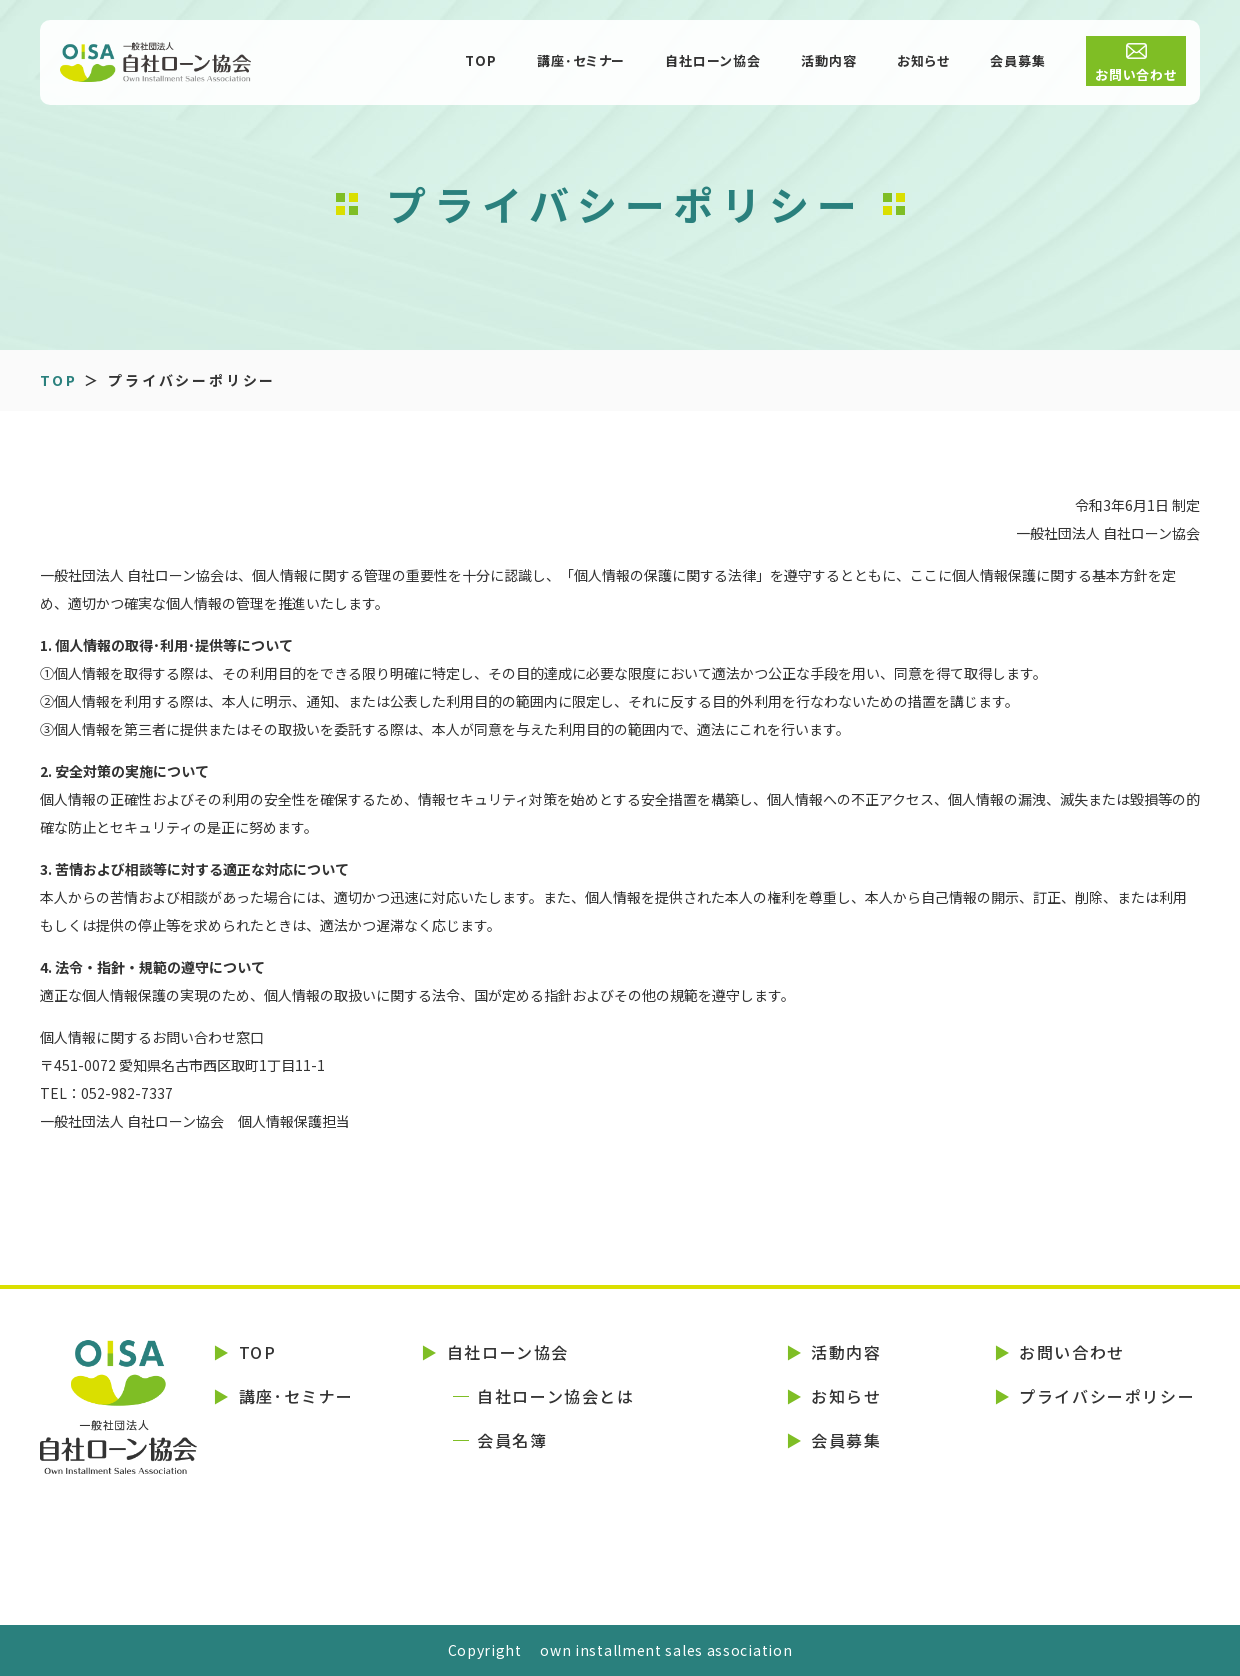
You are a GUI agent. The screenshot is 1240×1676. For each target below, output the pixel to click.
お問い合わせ (1136, 76)
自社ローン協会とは (555, 1396)
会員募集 (1018, 62)
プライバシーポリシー (1107, 1396)
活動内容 (829, 62)
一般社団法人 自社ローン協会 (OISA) (210, 65)
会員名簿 (512, 1440)
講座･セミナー (581, 62)
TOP (481, 62)
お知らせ (923, 62)
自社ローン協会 (713, 62)
